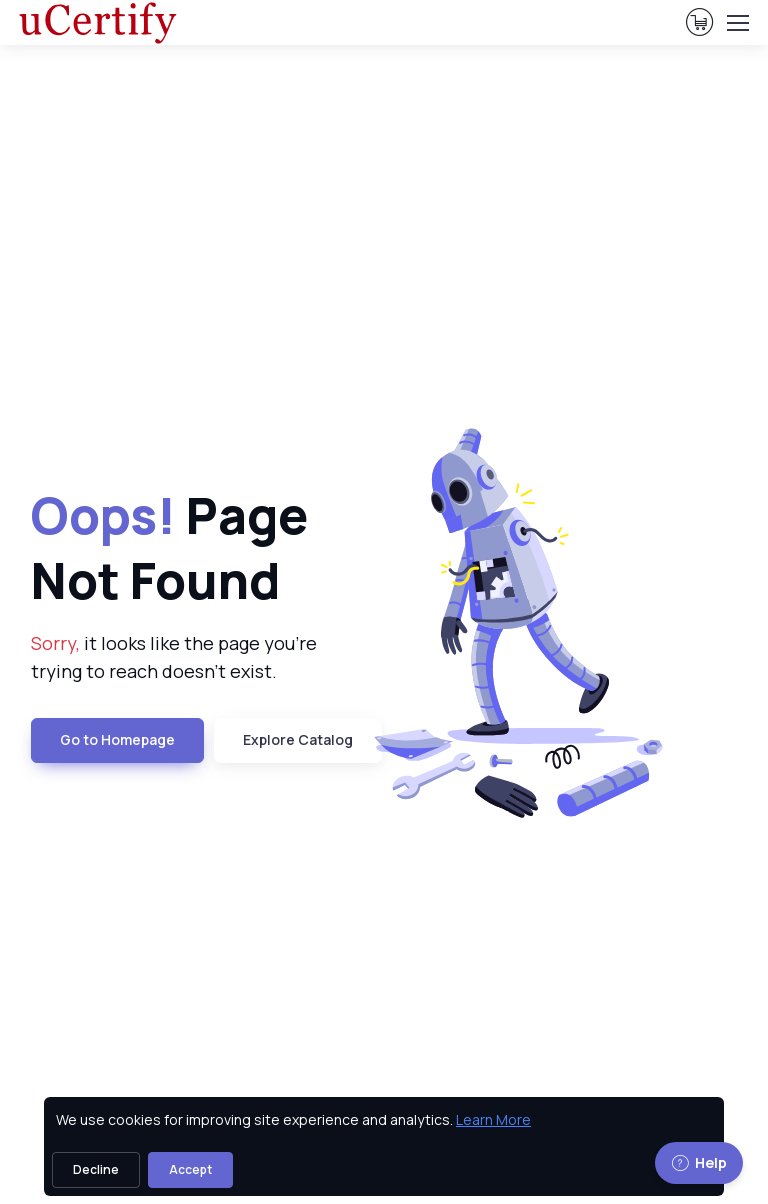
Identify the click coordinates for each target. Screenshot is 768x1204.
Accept (190, 1169)
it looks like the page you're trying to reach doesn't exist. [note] (174, 657)
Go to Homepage (117, 739)
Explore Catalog (298, 739)
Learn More (493, 1119)
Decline (96, 1169)
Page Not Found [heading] (169, 547)
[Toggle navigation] (737, 23)
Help (699, 1162)
